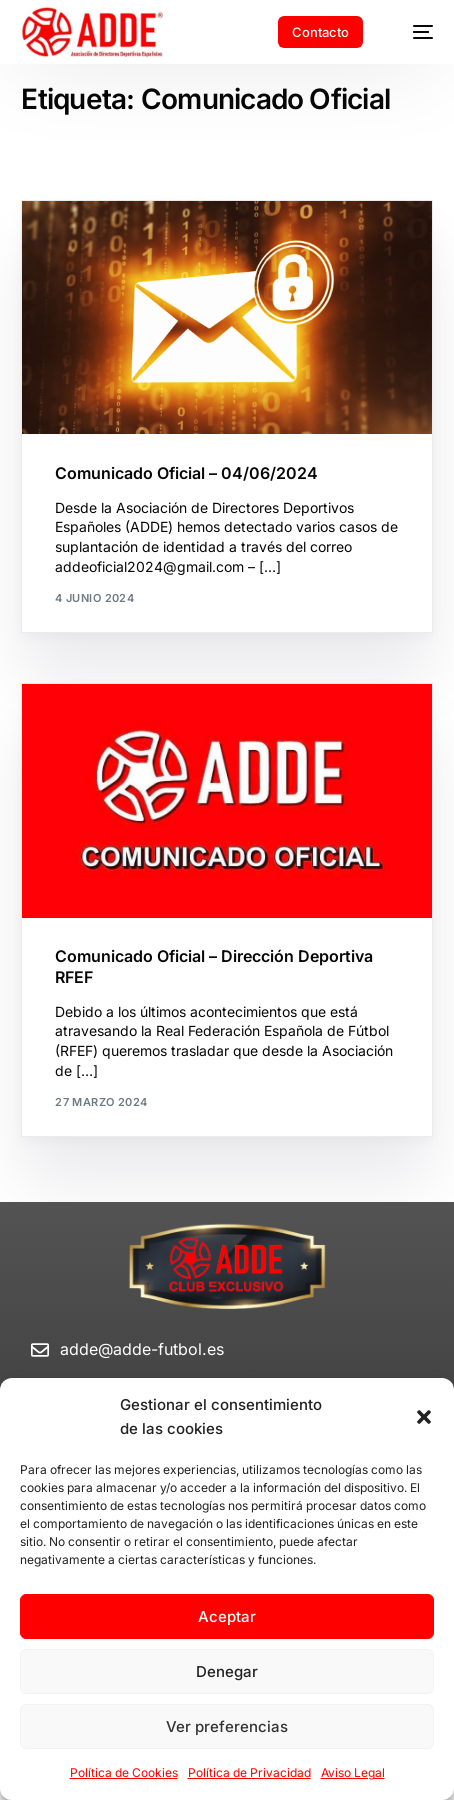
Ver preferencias (227, 1726)
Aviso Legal (353, 1772)
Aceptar (227, 1616)
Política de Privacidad (249, 1772)
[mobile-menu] (413, 32)
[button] (424, 1417)
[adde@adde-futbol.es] (40, 1350)
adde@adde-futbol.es (142, 1349)
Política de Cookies (124, 1772)
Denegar (227, 1671)
